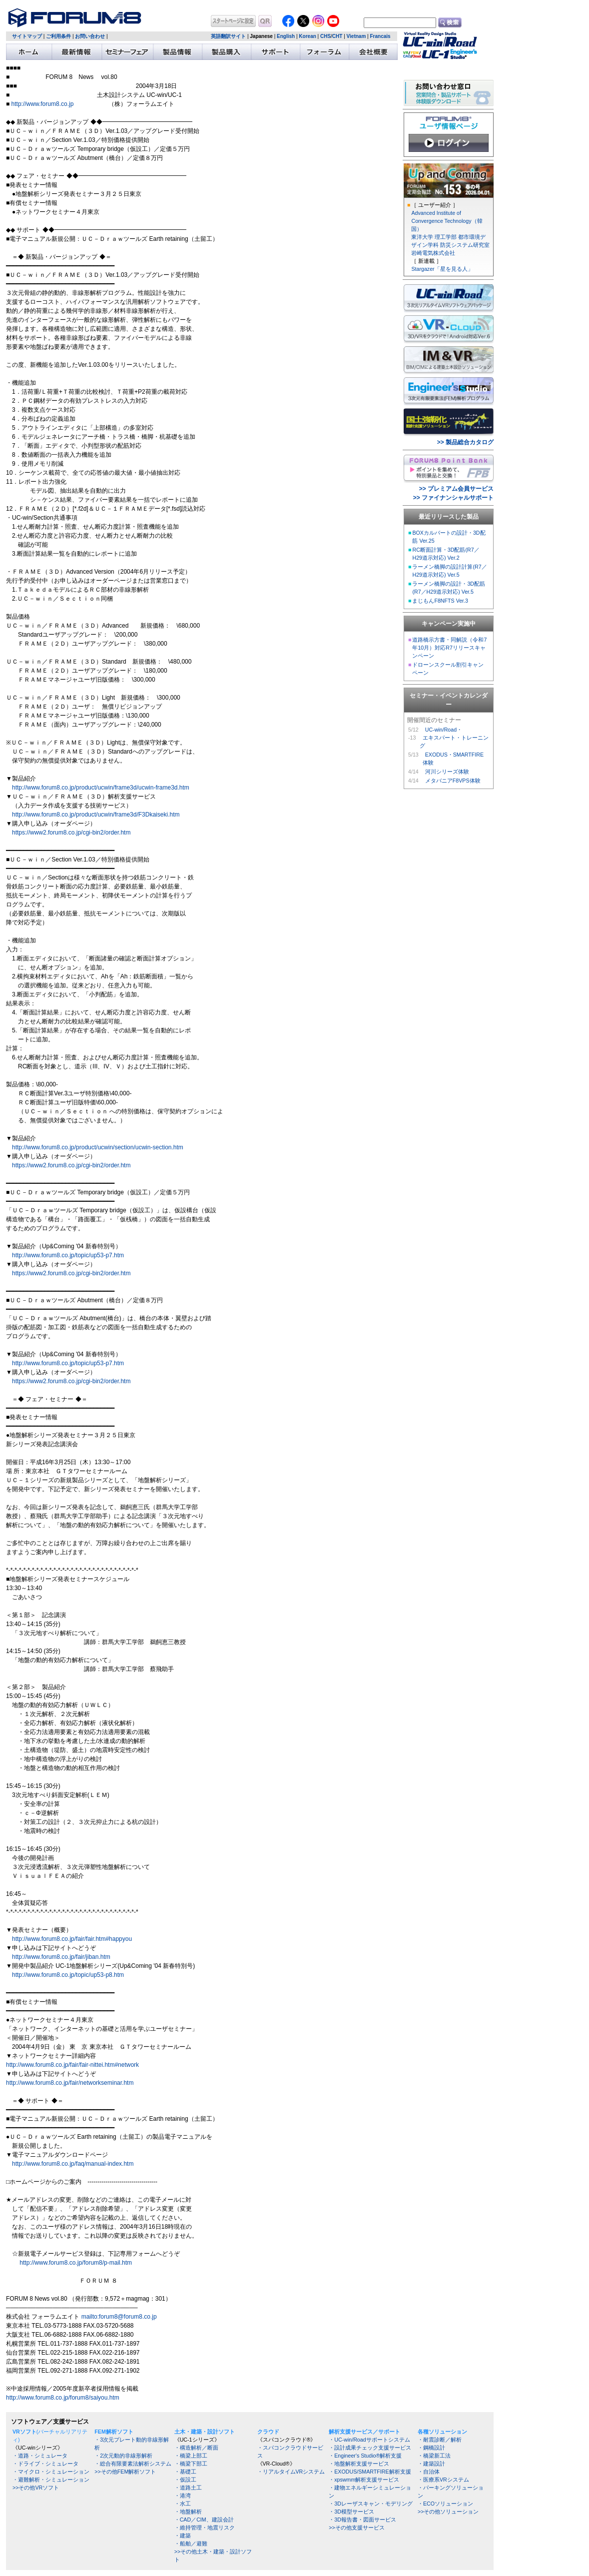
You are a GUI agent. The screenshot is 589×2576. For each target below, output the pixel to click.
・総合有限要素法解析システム (132, 2464)
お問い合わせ (90, 36)
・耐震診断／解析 (440, 2440)
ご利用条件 (58, 36)
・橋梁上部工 (190, 2456)
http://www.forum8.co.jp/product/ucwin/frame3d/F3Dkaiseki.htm (95, 814)
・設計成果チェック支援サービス (370, 2448)
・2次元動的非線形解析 (123, 2456)
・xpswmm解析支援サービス (364, 2480)
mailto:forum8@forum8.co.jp (119, 2316)
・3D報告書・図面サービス (362, 2520)
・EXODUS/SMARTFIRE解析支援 (370, 2472)
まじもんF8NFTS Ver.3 (440, 601)
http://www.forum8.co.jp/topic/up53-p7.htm (68, 1255)
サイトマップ (27, 36)
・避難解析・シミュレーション (50, 2480)
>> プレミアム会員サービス (456, 488)
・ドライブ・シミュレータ (45, 2464)
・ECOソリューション (445, 2504)
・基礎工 (185, 2472)
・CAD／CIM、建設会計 (204, 2520)
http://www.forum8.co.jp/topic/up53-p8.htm (68, 1974)
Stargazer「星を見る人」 (442, 269)
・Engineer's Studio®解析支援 (365, 2456)
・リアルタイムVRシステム (291, 2472)
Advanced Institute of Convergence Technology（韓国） (446, 221)
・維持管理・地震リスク (204, 2528)
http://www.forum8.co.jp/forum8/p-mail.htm (75, 2262)
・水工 (182, 2504)
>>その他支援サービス (356, 2528)
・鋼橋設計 (431, 2448)
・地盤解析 (188, 2512)
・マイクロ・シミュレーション (50, 2472)
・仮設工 (185, 2480)
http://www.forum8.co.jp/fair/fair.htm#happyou (72, 1938)
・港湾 (182, 2496)
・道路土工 (188, 2488)
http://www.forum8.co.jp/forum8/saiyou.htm (62, 2397)
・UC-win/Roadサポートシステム (369, 2440)
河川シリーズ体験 (447, 772)
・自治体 (429, 2472)
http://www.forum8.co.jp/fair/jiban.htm (61, 1956)
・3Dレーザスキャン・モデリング (371, 2504)
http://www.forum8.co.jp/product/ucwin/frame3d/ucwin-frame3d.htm (97, 787)
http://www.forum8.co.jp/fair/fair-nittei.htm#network (72, 2064)
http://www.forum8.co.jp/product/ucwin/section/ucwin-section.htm (97, 1147)
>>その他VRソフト (35, 2488)
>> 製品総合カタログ (465, 442)
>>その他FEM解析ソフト (125, 2472)
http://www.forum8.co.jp (42, 103)
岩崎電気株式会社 (433, 253)
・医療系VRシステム (443, 2480)
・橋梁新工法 (434, 2456)
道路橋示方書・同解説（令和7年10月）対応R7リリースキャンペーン (449, 648)
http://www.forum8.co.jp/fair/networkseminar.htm (69, 2082)
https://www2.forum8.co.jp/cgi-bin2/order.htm (71, 832)
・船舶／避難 (190, 2544)
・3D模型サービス (351, 2512)
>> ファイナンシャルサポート (453, 497)
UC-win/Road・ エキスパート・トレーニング (454, 738)
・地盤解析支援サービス (359, 2464)
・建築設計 (431, 2464)
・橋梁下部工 (190, 2464)
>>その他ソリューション (448, 2512)
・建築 (182, 2536)
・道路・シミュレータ (39, 2456)
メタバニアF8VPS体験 (453, 781)
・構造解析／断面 (196, 2448)
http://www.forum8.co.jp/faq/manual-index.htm (72, 2163)
